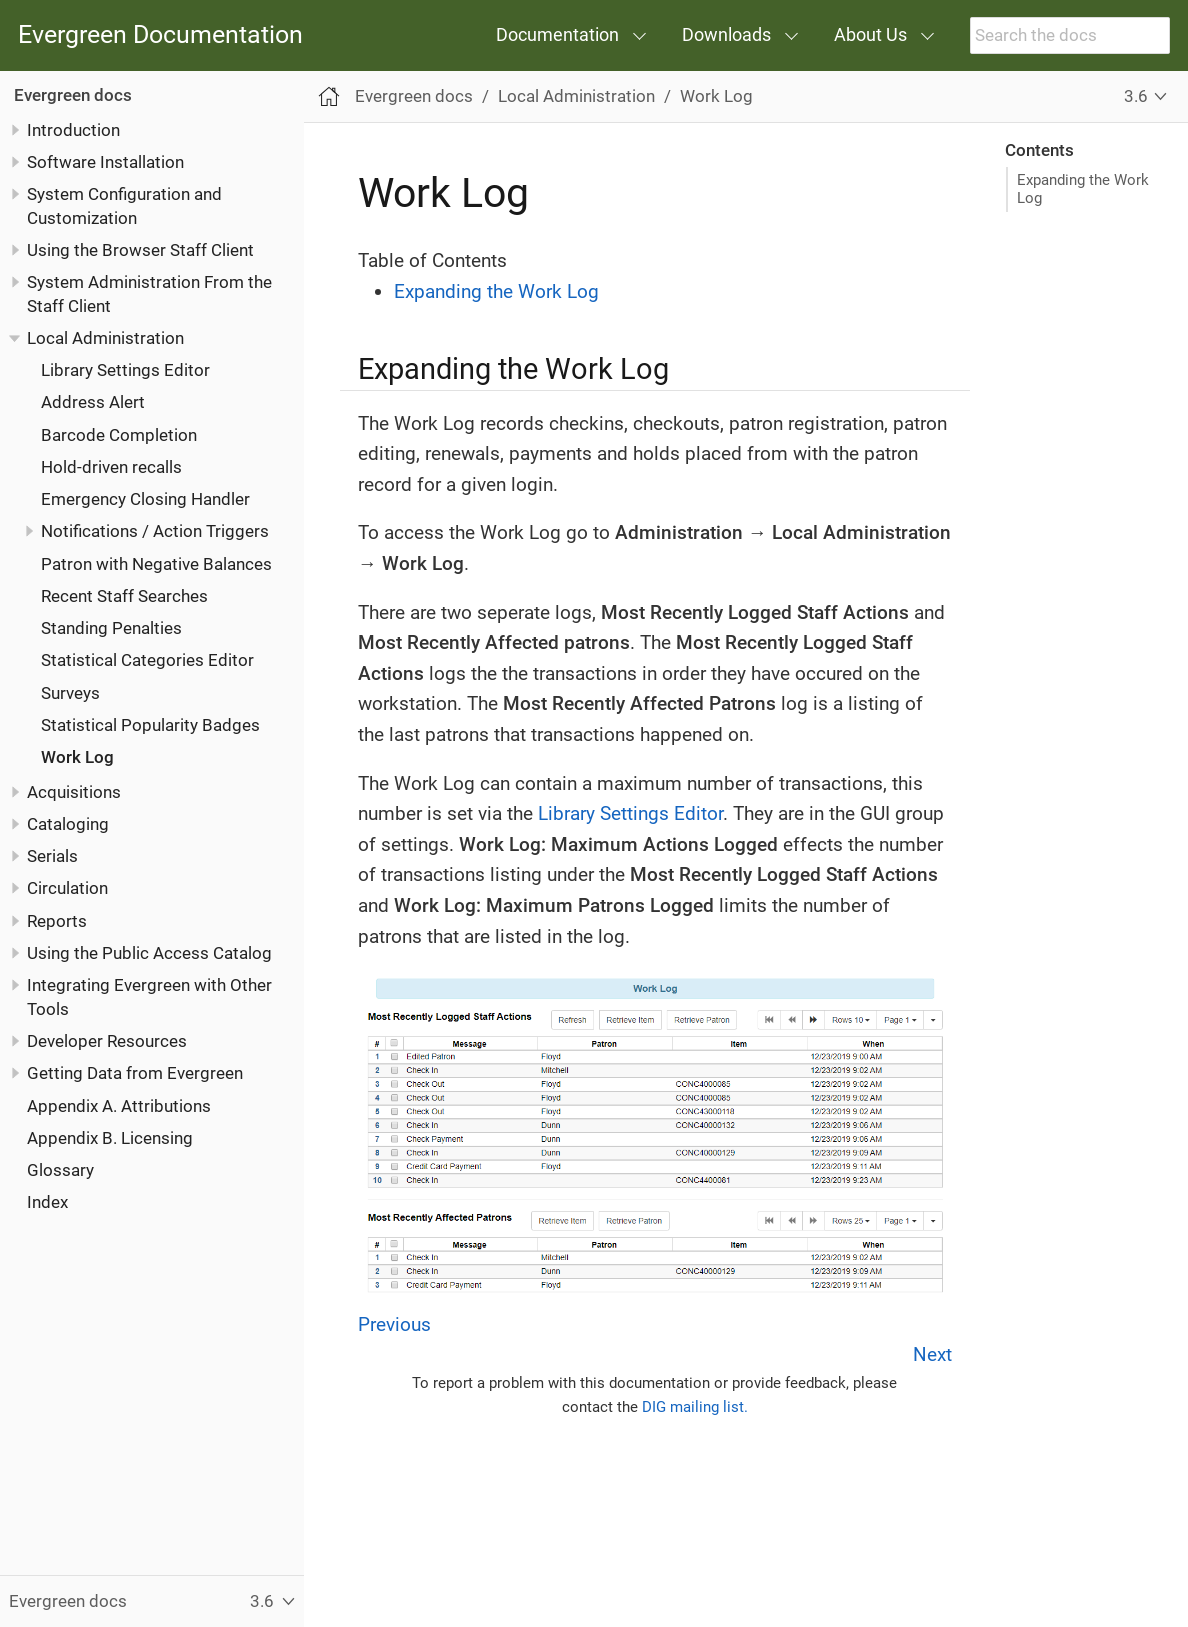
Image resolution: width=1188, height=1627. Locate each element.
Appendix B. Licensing (110, 1138)
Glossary (60, 1170)
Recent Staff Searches (124, 596)
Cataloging (68, 824)
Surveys (70, 693)
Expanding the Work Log (1083, 189)
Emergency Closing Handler (145, 499)
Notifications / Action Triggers (155, 531)
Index (47, 1202)
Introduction (73, 130)
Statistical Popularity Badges (150, 725)
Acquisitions (74, 792)
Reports (57, 921)
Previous (394, 1324)
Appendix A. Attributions (119, 1106)
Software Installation (105, 162)
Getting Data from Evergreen (135, 1073)
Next (932, 1354)
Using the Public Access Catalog (149, 953)
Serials (52, 856)
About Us (870, 34)
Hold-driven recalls (111, 467)
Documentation (557, 34)
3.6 (1136, 96)
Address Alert (93, 402)
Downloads (726, 34)
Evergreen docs (73, 95)
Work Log (77, 757)
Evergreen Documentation (160, 35)
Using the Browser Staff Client (140, 250)
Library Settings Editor (125, 370)
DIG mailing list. (695, 1407)
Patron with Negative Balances (156, 564)
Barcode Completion (119, 435)
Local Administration (105, 338)
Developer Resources (107, 1041)
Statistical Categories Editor (147, 660)
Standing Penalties (111, 628)
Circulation (67, 888)
